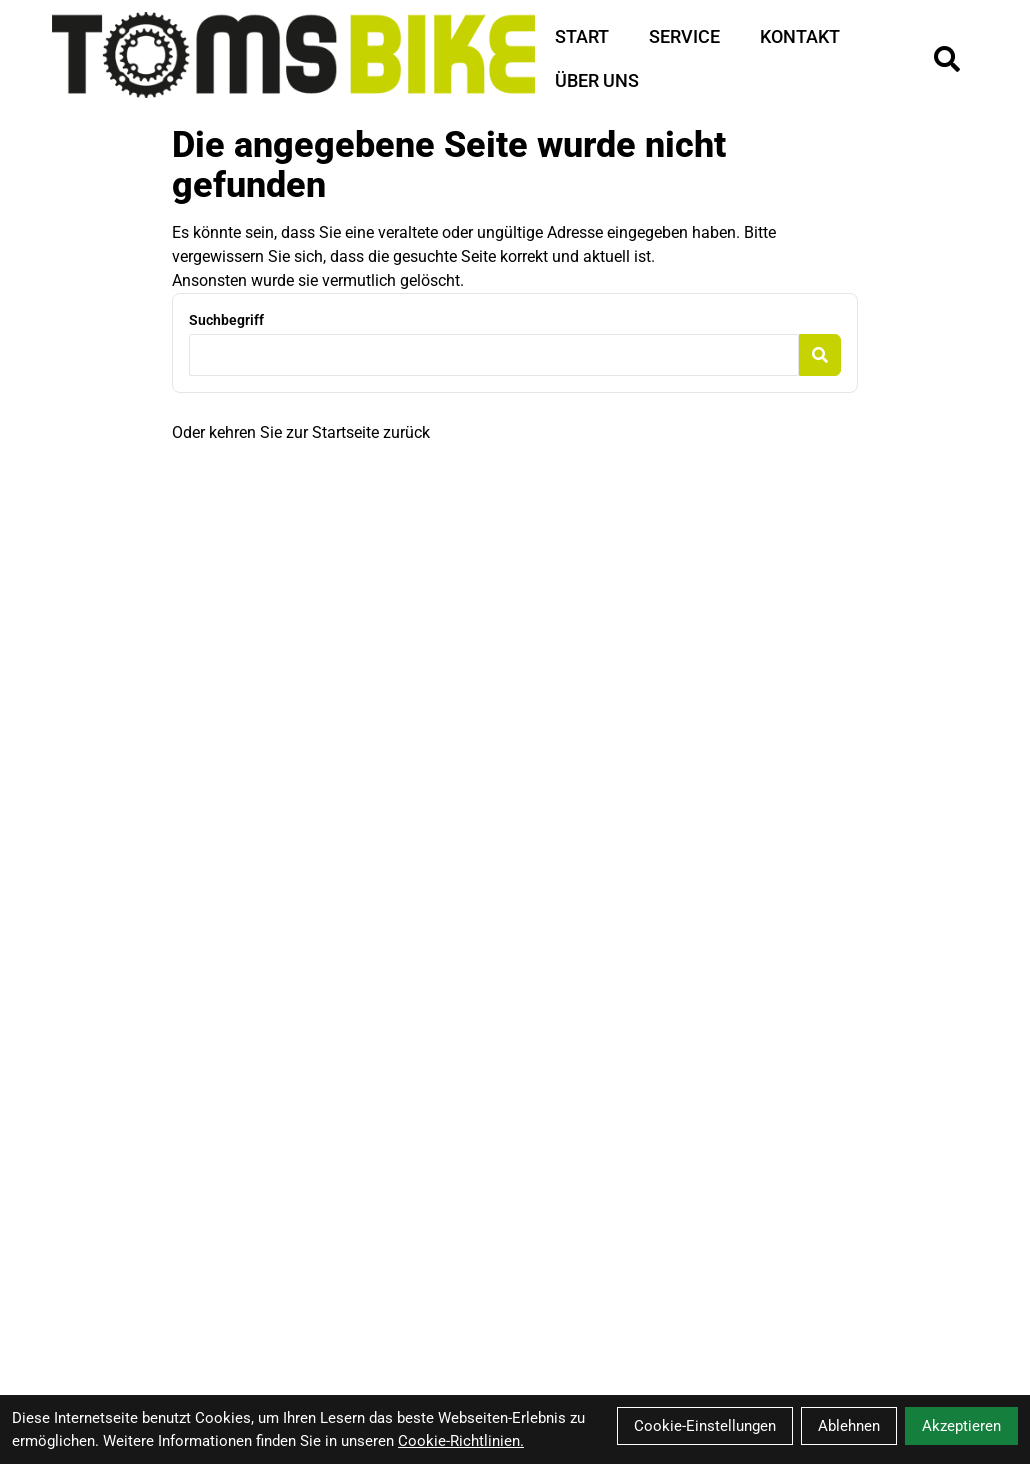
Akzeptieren (961, 1426)
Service (684, 36)
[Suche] (947, 59)
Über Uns (597, 80)
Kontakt (800, 36)
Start (582, 36)
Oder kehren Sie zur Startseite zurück (301, 432)
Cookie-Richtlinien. (461, 1441)
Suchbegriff (226, 320)
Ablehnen (849, 1426)
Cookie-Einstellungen (705, 1426)
